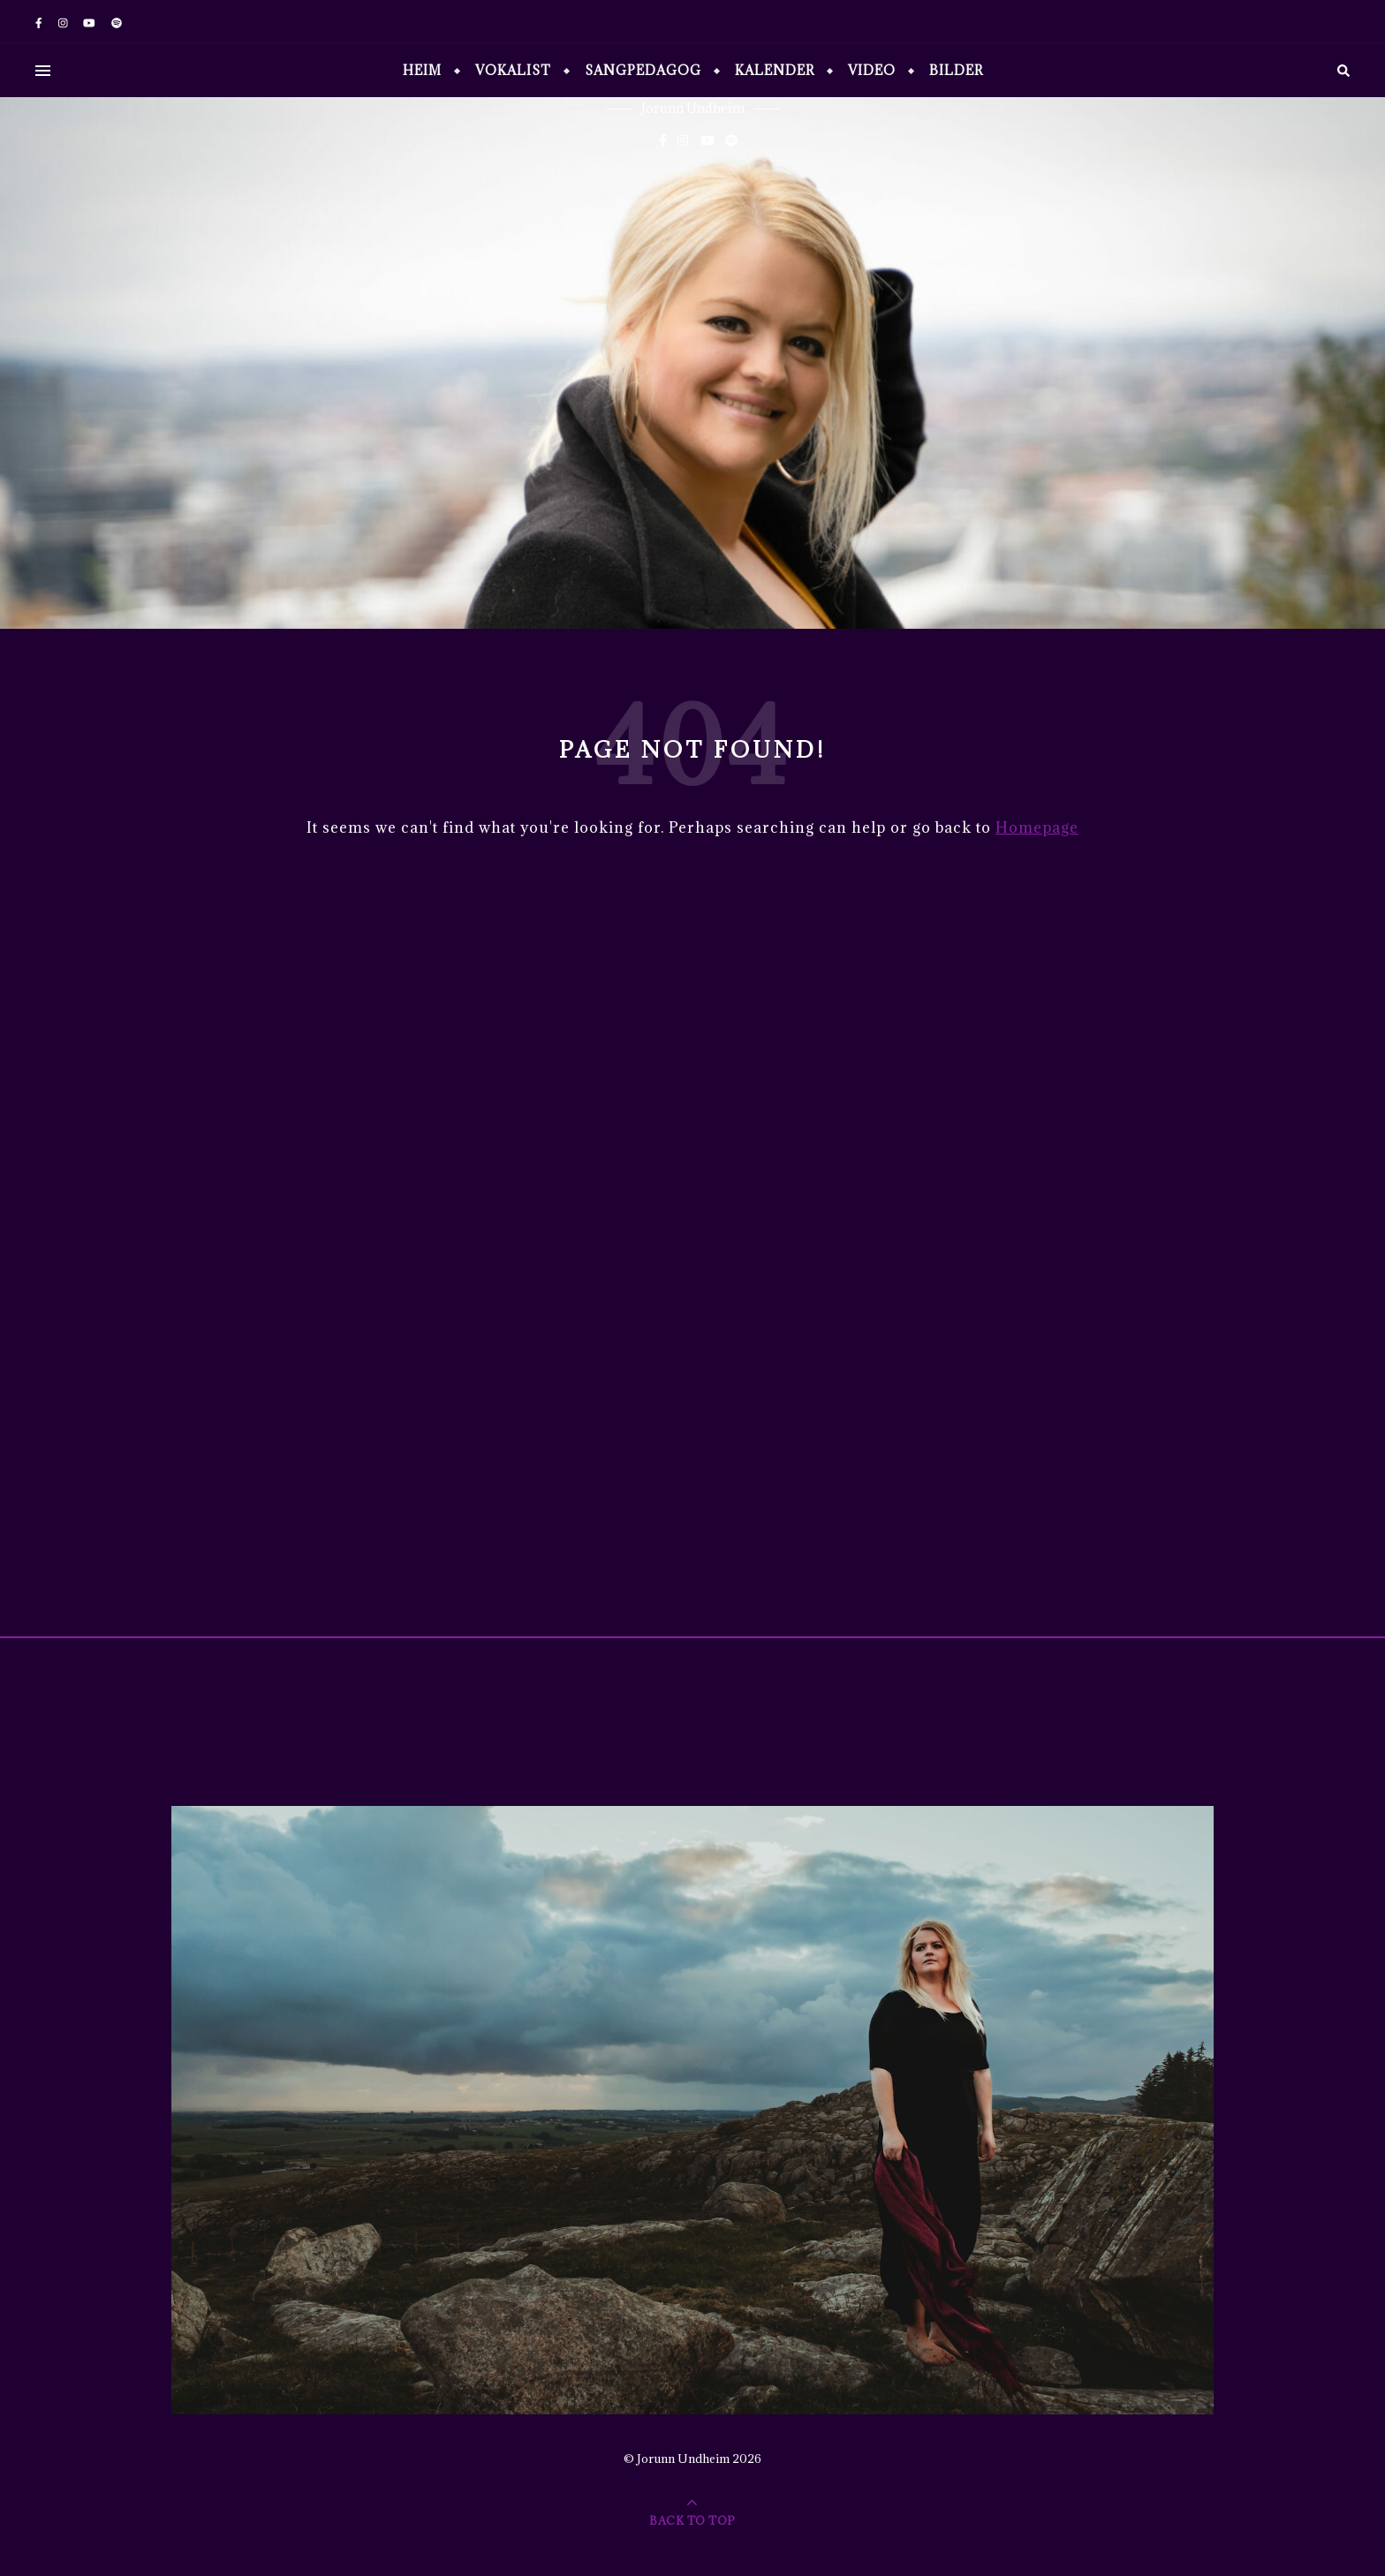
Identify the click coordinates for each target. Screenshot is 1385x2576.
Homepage (1036, 827)
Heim (422, 70)
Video (872, 70)
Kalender (774, 70)
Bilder (956, 70)
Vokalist (513, 70)
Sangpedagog (643, 70)
